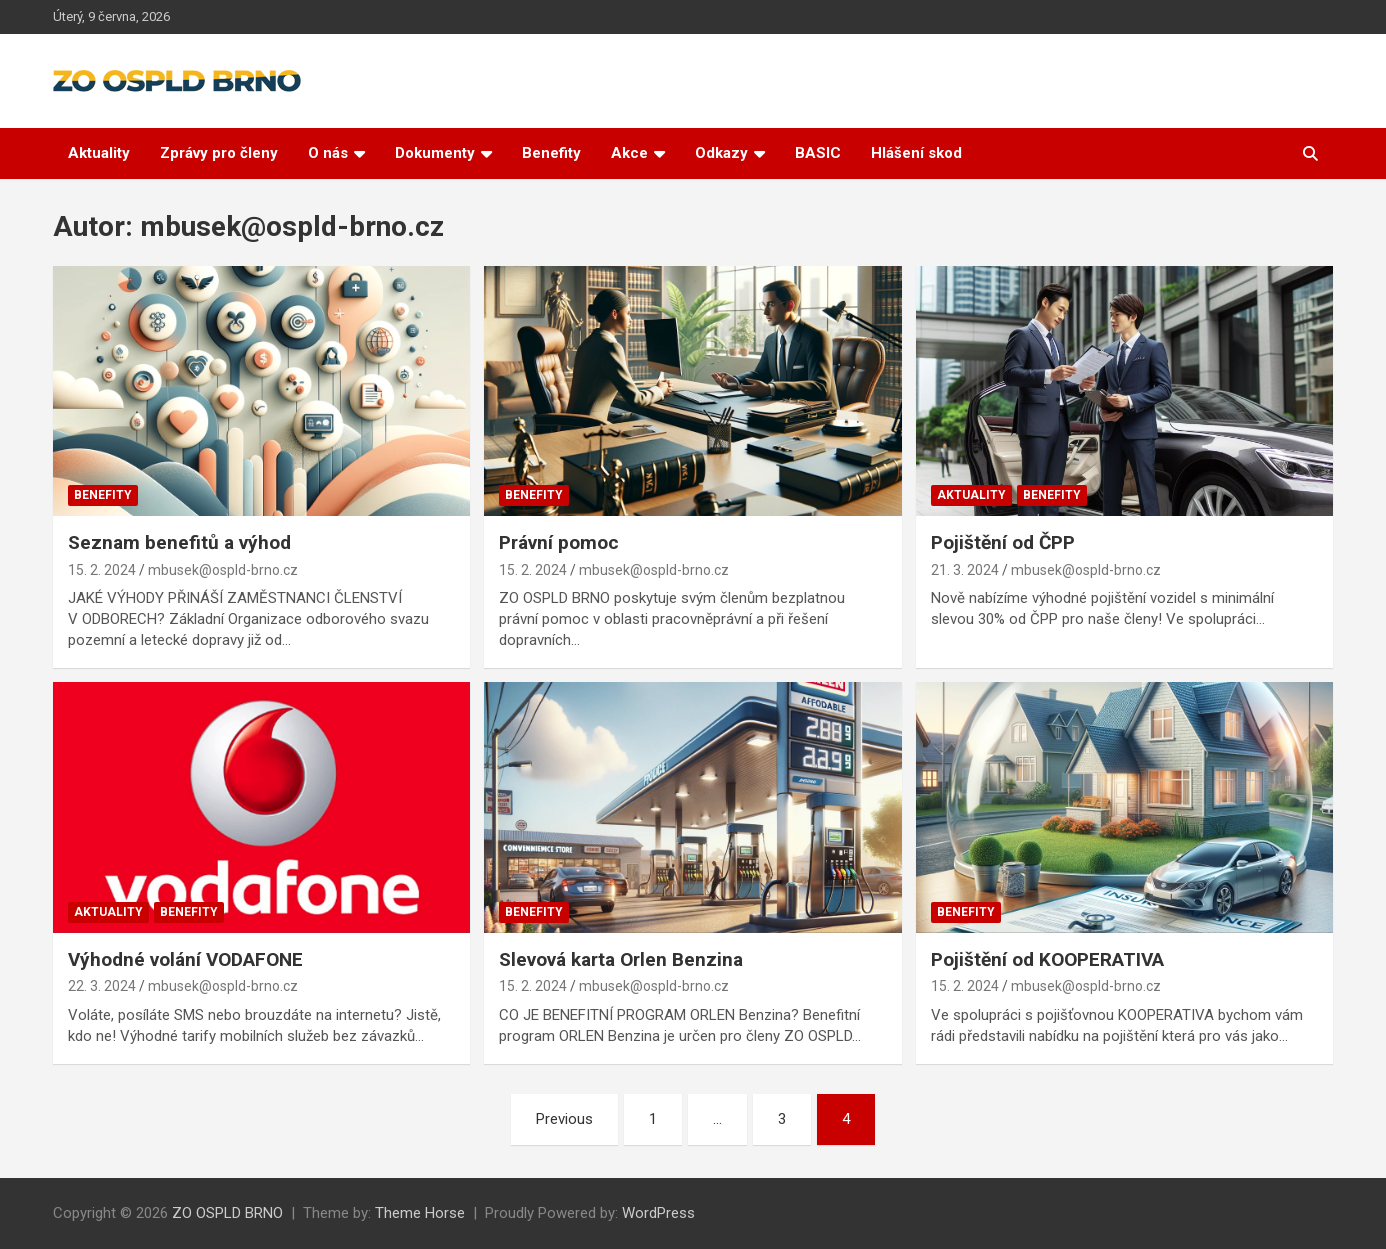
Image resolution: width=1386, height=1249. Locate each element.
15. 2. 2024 (102, 570)
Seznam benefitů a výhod (179, 542)
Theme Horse (420, 1213)
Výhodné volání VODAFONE (185, 959)
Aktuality (99, 153)
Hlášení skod (916, 153)
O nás (328, 153)
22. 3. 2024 (102, 986)
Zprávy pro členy (219, 153)
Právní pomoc (559, 542)
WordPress (658, 1213)
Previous (564, 1119)
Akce (629, 153)
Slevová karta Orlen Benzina (621, 959)
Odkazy (721, 153)
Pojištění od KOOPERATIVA (1047, 959)
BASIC (818, 153)
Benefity (551, 153)
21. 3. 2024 (965, 570)
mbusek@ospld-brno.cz (223, 570)
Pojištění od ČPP (1003, 542)
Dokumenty (435, 153)
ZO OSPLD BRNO (227, 1213)
